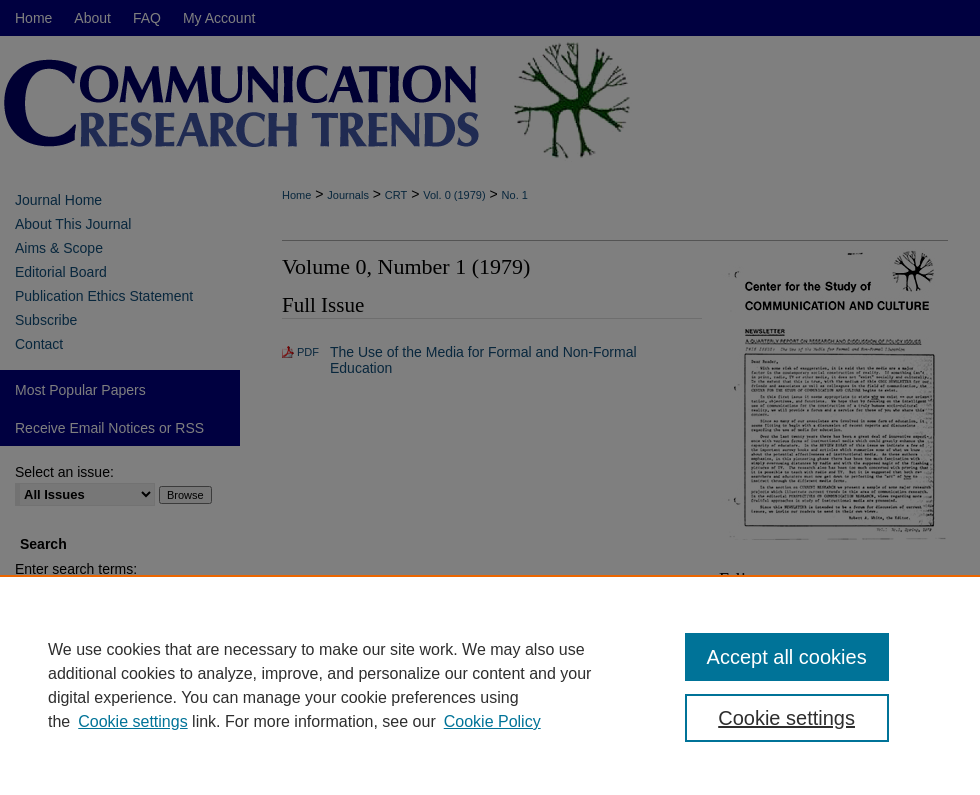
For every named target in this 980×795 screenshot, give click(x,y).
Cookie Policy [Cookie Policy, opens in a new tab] (492, 721)
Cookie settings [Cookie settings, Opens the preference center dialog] (786, 718)
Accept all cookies (787, 657)
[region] (490, 685)
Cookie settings (132, 721)
